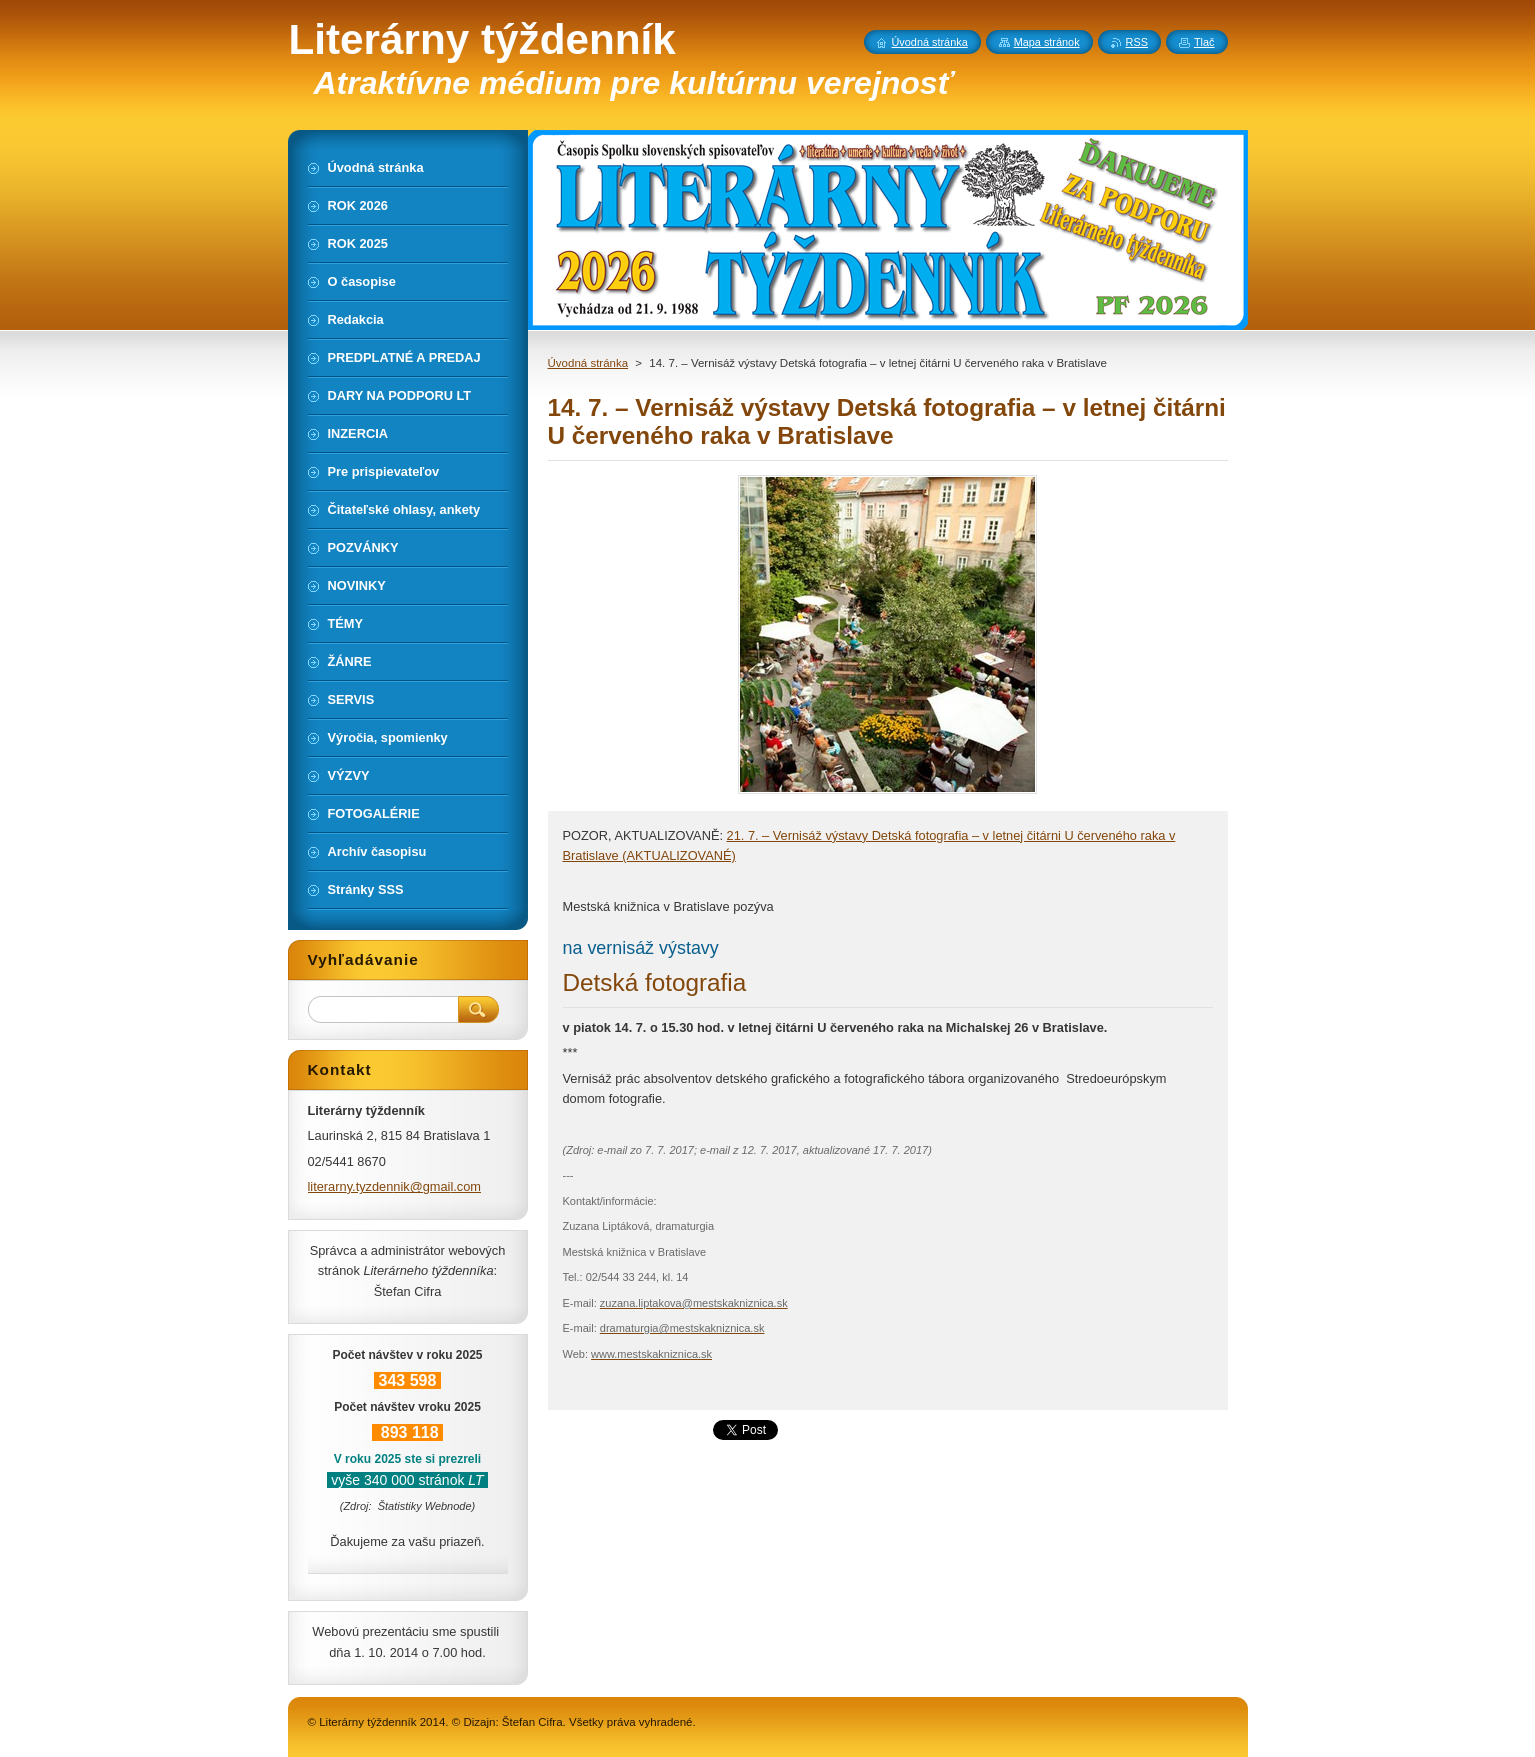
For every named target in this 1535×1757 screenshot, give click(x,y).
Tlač (1204, 42)
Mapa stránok (1047, 42)
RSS (1137, 42)
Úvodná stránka (588, 363)
